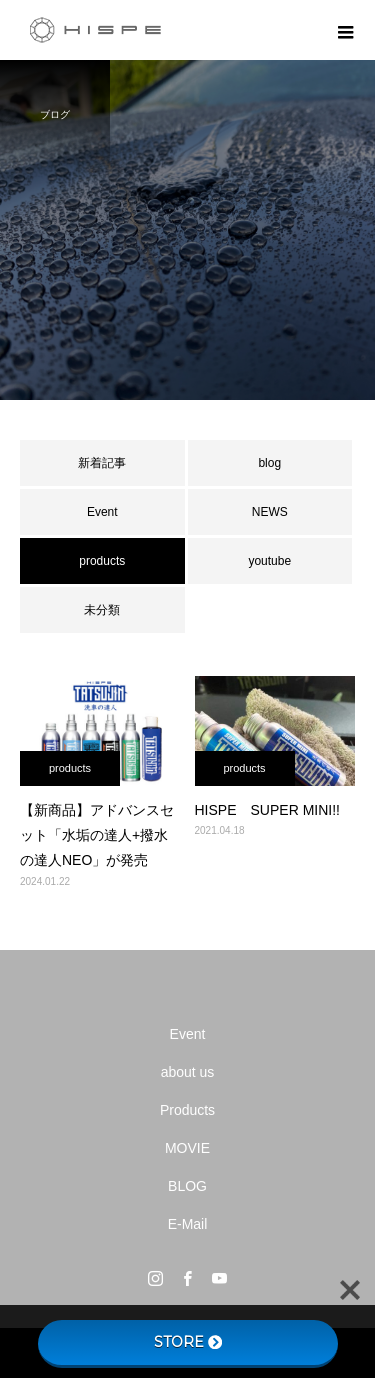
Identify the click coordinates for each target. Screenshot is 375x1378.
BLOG (187, 1186)
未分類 (102, 610)
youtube (269, 561)
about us (188, 1072)
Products (187, 1110)
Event (102, 512)
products (70, 768)
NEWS (270, 512)
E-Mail (188, 1224)
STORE (188, 1342)
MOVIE (187, 1148)
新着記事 (102, 463)
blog (269, 463)
